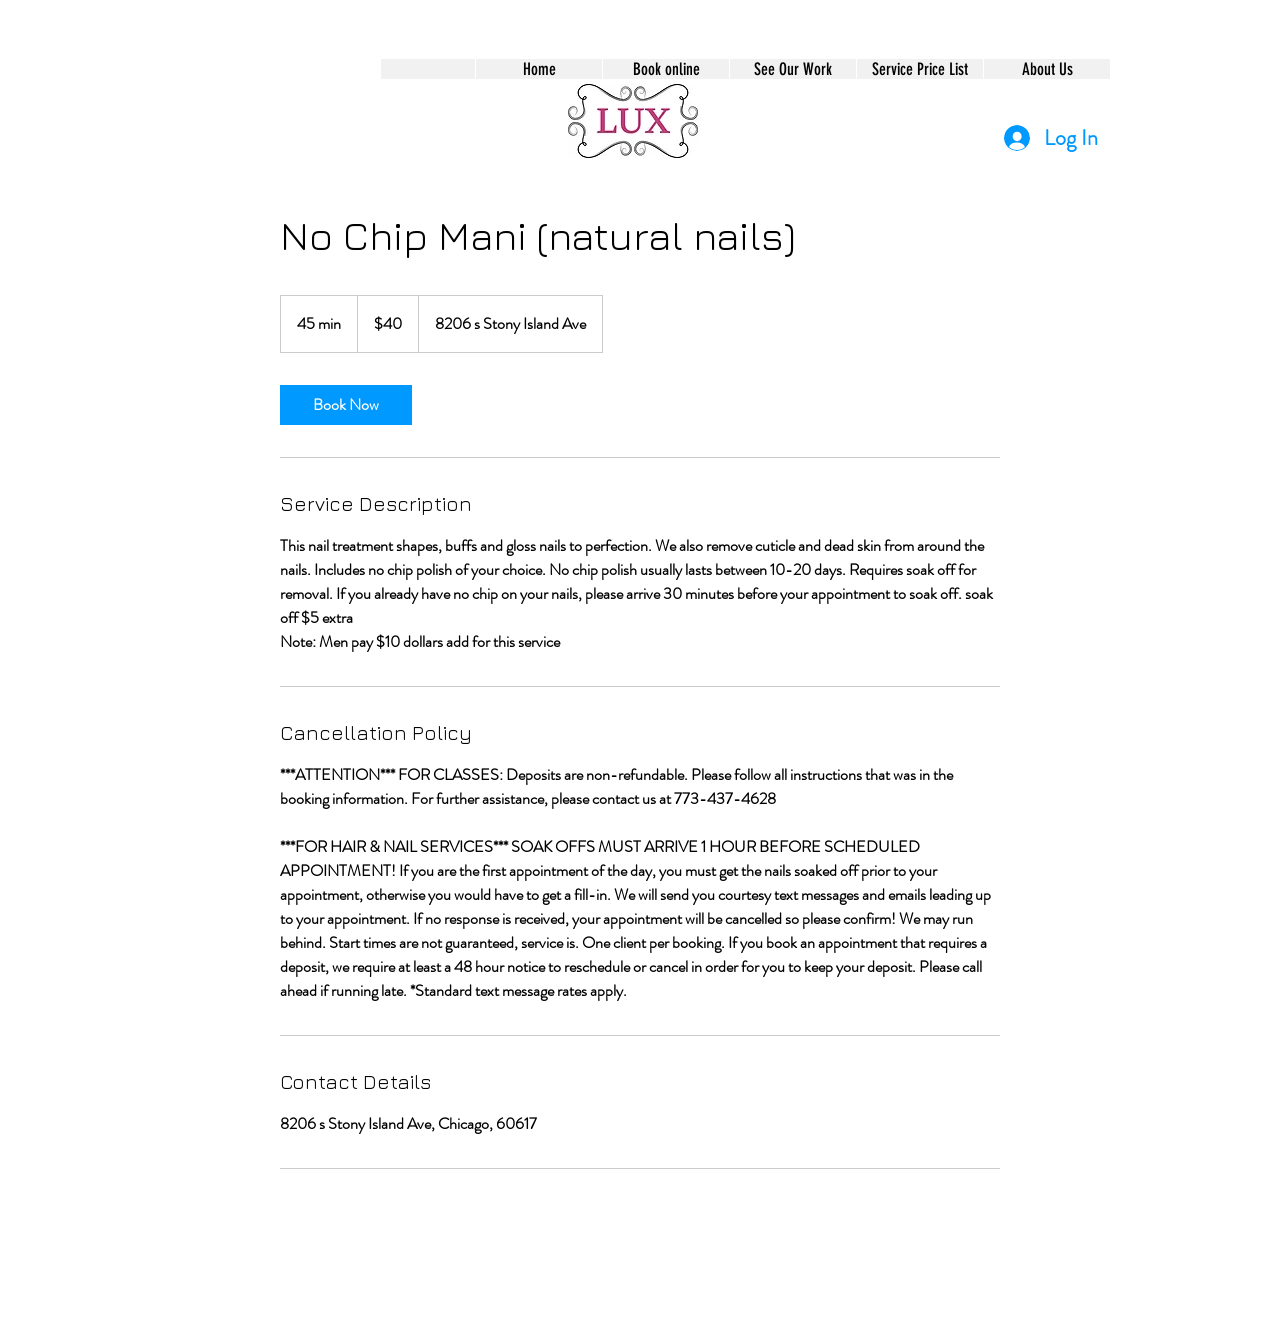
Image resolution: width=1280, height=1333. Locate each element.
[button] (665, 69)
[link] (346, 405)
